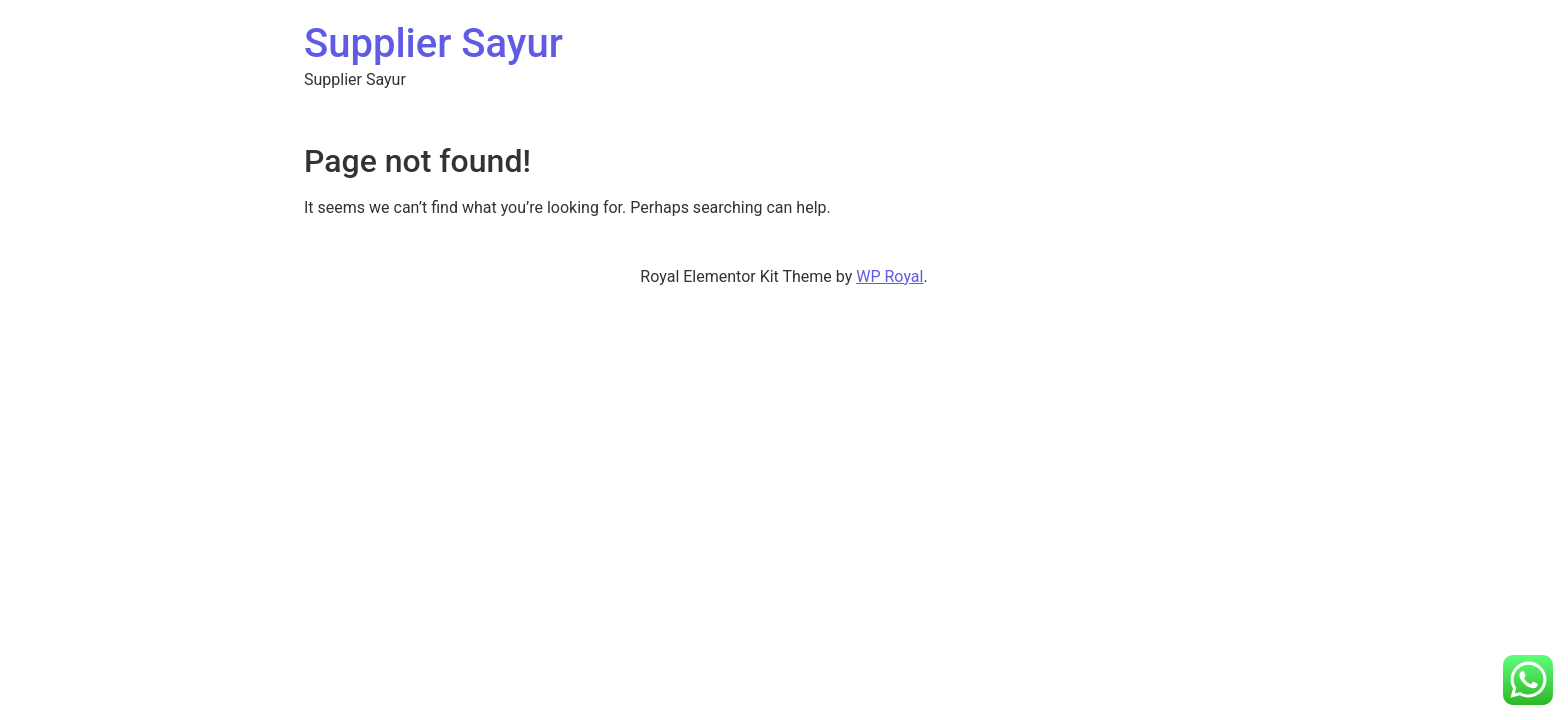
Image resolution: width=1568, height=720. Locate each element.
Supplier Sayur (433, 43)
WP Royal (889, 276)
